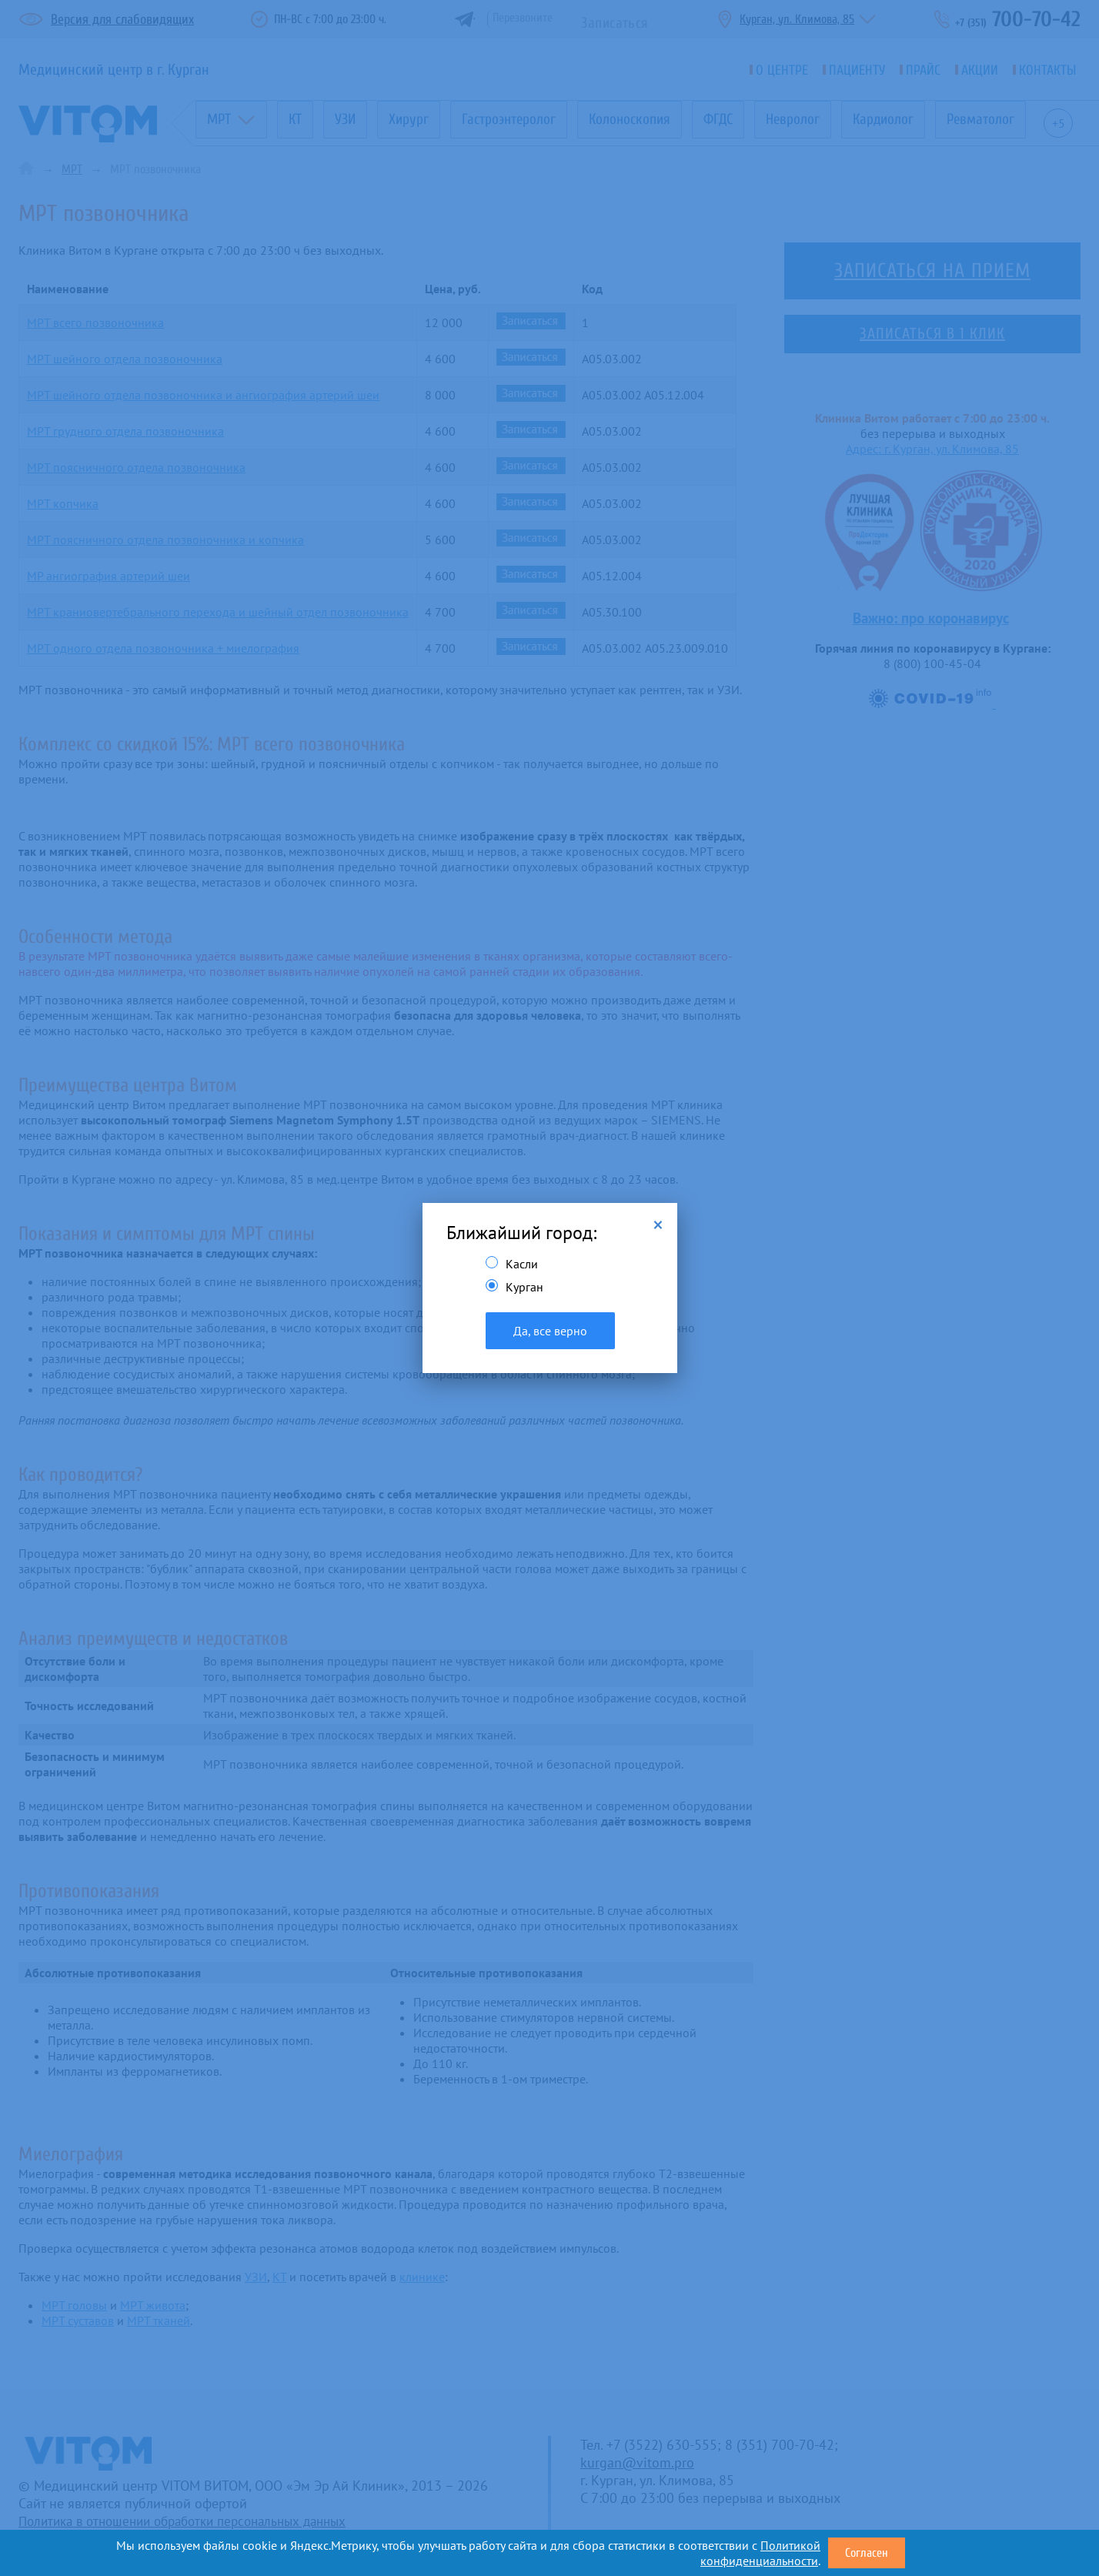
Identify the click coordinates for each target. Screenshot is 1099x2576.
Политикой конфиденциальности (760, 2553)
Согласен (866, 2553)
